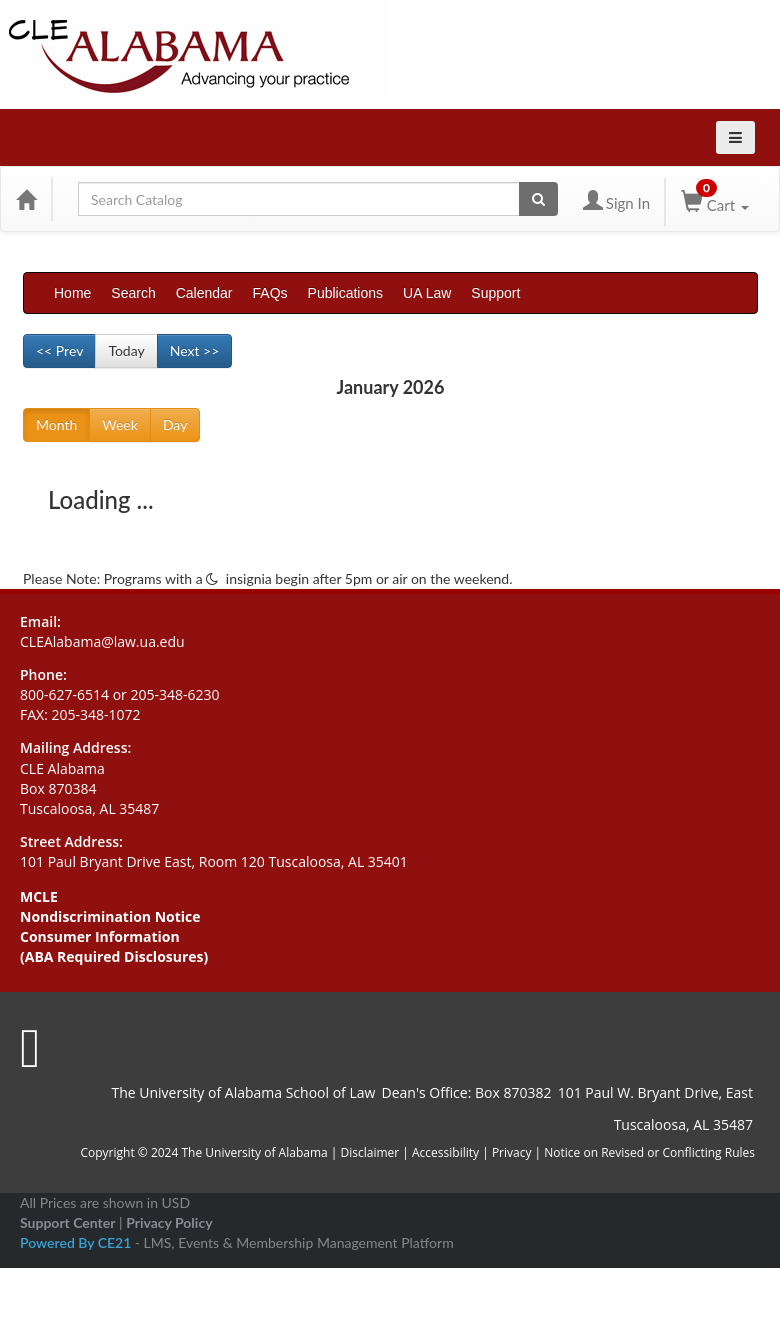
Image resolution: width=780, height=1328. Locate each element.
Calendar (204, 293)
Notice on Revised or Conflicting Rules (649, 1152)
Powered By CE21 (77, 1242)
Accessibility (445, 1152)
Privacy (512, 1152)
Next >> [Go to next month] (195, 350)
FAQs (270, 293)
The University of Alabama (254, 1152)
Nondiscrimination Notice (110, 916)
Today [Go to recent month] (126, 350)
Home (72, 293)
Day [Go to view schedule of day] (175, 424)
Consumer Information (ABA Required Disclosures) (114, 946)
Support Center (67, 1222)
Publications (346, 293)
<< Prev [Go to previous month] (59, 350)
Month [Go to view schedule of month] (56, 424)
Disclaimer (372, 1152)
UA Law (427, 293)
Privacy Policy (169, 1222)
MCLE (39, 896)
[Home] (26, 199)
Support (495, 293)
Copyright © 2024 (129, 1152)
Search (133, 293)
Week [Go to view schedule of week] (120, 424)
